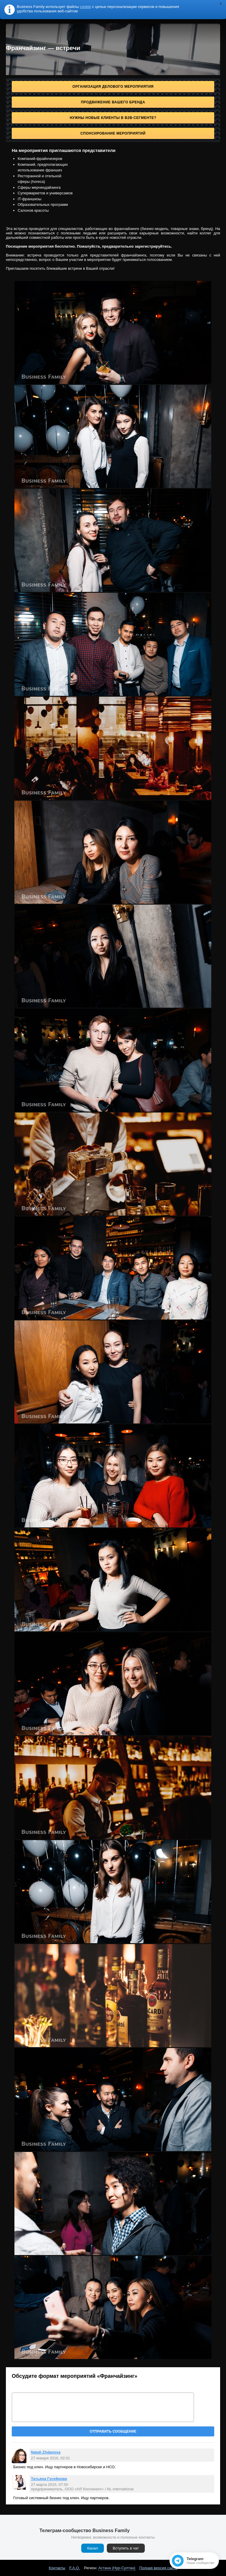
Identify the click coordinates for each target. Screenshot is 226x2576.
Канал (92, 2548)
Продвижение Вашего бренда (113, 102)
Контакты (57, 2568)
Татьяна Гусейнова (49, 2478)
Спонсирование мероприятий (112, 133)
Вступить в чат (126, 2548)
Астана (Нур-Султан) (116, 2568)
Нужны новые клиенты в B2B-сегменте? (113, 118)
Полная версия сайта (158, 2568)
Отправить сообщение (113, 2431)
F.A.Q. (74, 2568)
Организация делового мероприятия (113, 87)
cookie (85, 6)
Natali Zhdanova (45, 2452)
